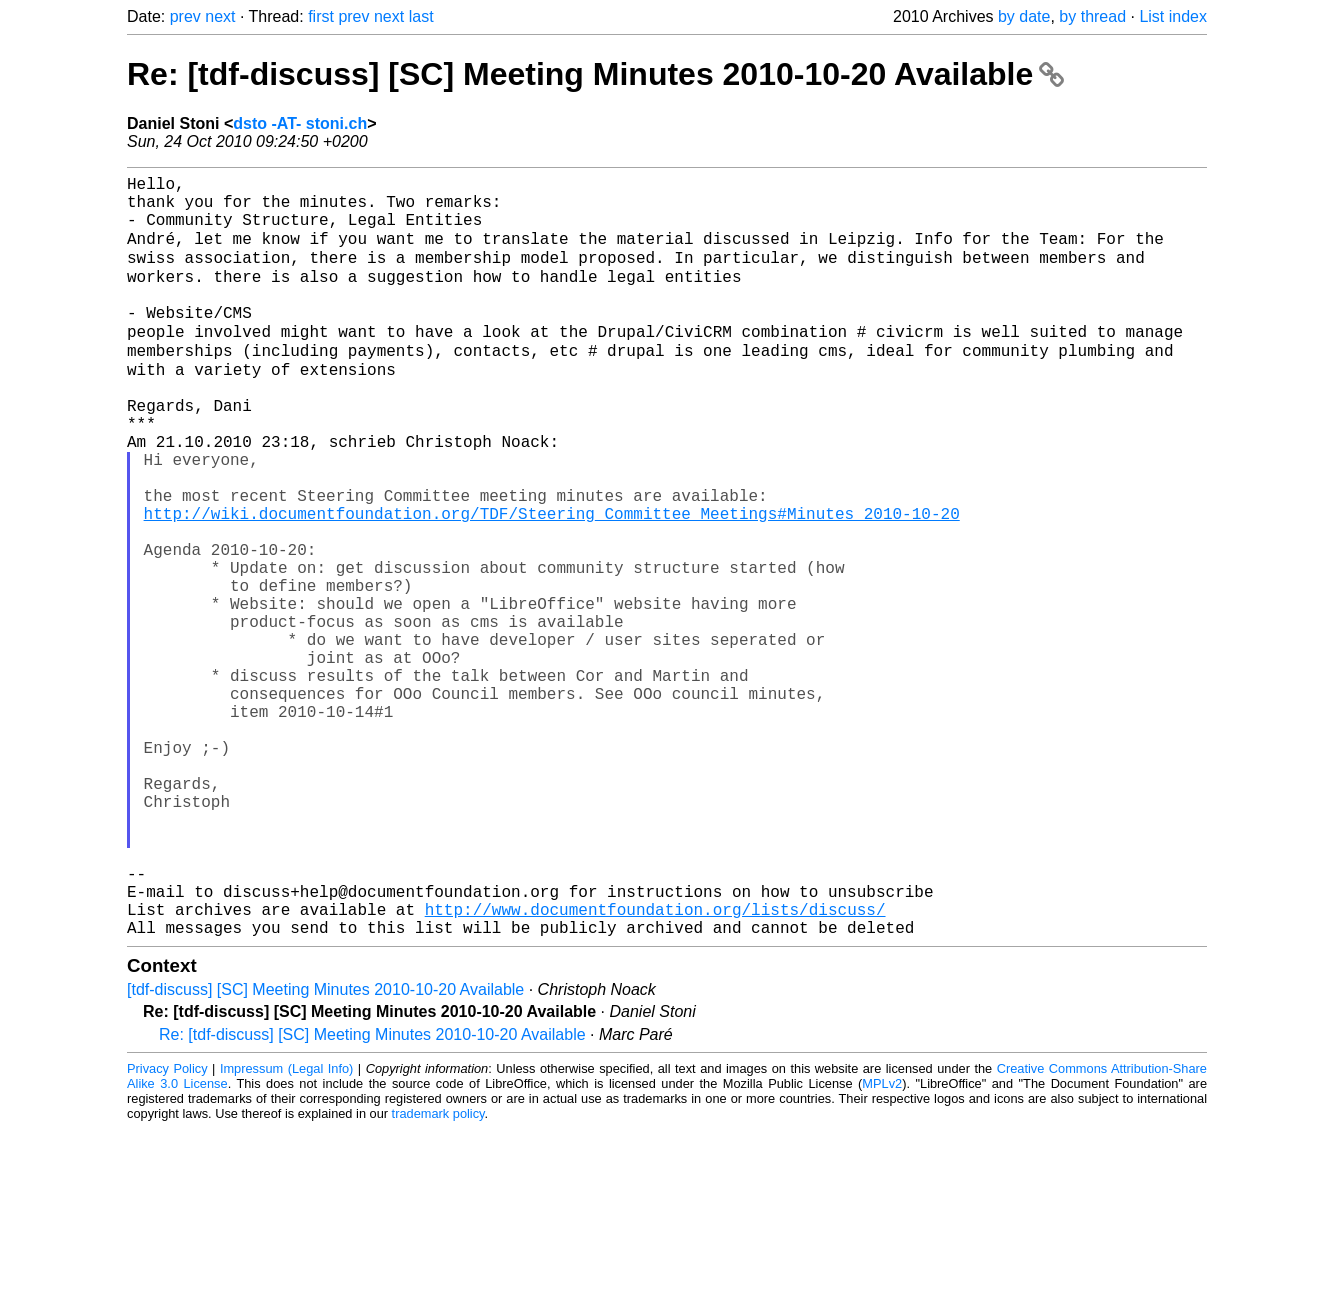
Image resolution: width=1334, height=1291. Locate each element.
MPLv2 (882, 1245)
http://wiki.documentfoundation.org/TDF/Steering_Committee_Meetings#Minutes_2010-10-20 (552, 583)
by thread (1092, 16)
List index (1173, 16)
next (220, 16)
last (421, 16)
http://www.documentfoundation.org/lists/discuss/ (655, 1067)
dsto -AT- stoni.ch (300, 123)
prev (185, 16)
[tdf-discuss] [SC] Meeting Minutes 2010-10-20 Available (325, 1151)
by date (1024, 16)
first (321, 16)
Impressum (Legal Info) (286, 1230)
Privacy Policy (167, 1230)
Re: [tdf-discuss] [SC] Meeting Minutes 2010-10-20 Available (595, 74)
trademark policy (438, 1275)
